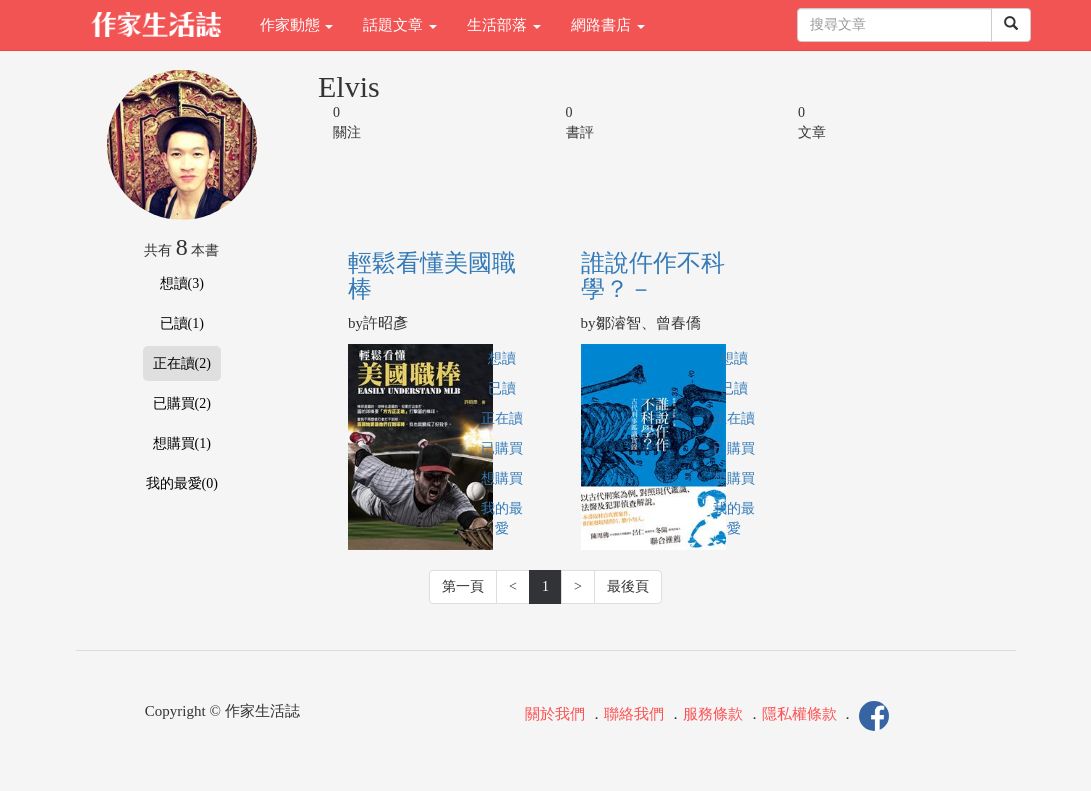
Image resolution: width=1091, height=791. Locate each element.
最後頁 (628, 586)
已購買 (502, 448)
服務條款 (713, 715)
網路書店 (608, 25)
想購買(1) (182, 443)
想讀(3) (182, 283)
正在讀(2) (182, 363)
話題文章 (400, 25)
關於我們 (555, 715)
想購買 (502, 478)
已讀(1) (182, 323)
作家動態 (297, 25)
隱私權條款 (799, 715)
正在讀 (502, 418)
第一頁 (463, 586)
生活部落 (504, 25)
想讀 (502, 358)
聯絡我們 (634, 715)
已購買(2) (182, 403)
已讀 (502, 388)
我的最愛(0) (182, 483)
